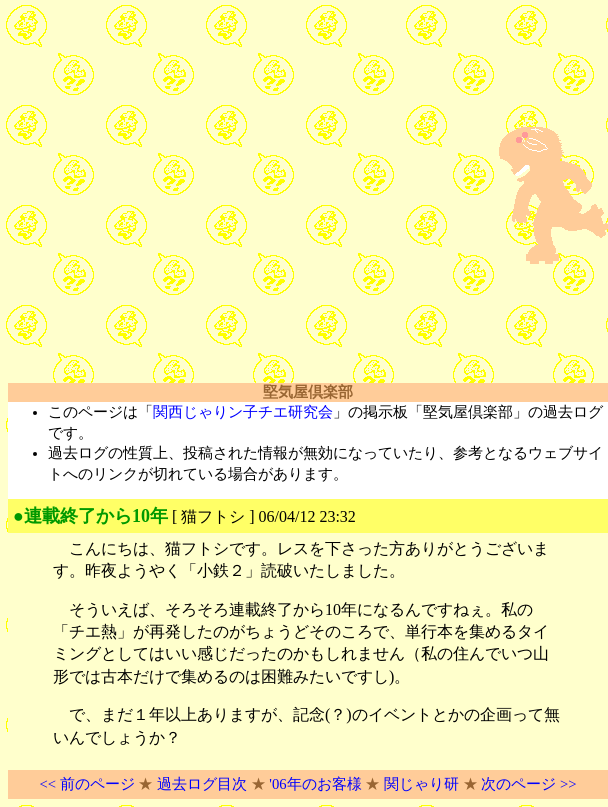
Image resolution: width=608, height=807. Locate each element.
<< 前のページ (86, 784)
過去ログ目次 (202, 784)
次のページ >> (528, 784)
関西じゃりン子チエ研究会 (243, 412)
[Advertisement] (187, 195)
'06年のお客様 (315, 784)
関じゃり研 (421, 784)
